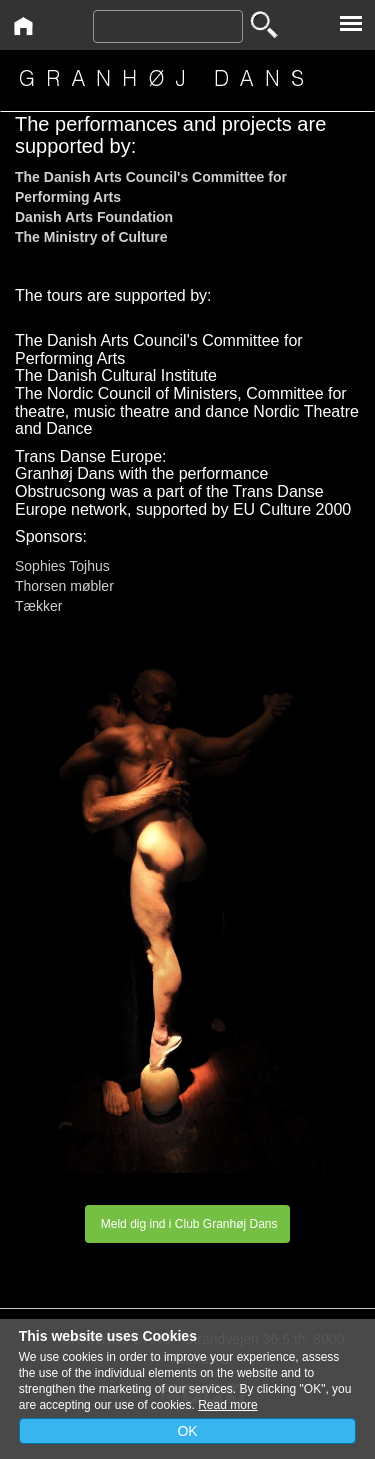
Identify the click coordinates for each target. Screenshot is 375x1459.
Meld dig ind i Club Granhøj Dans (187, 1224)
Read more (227, 1405)
